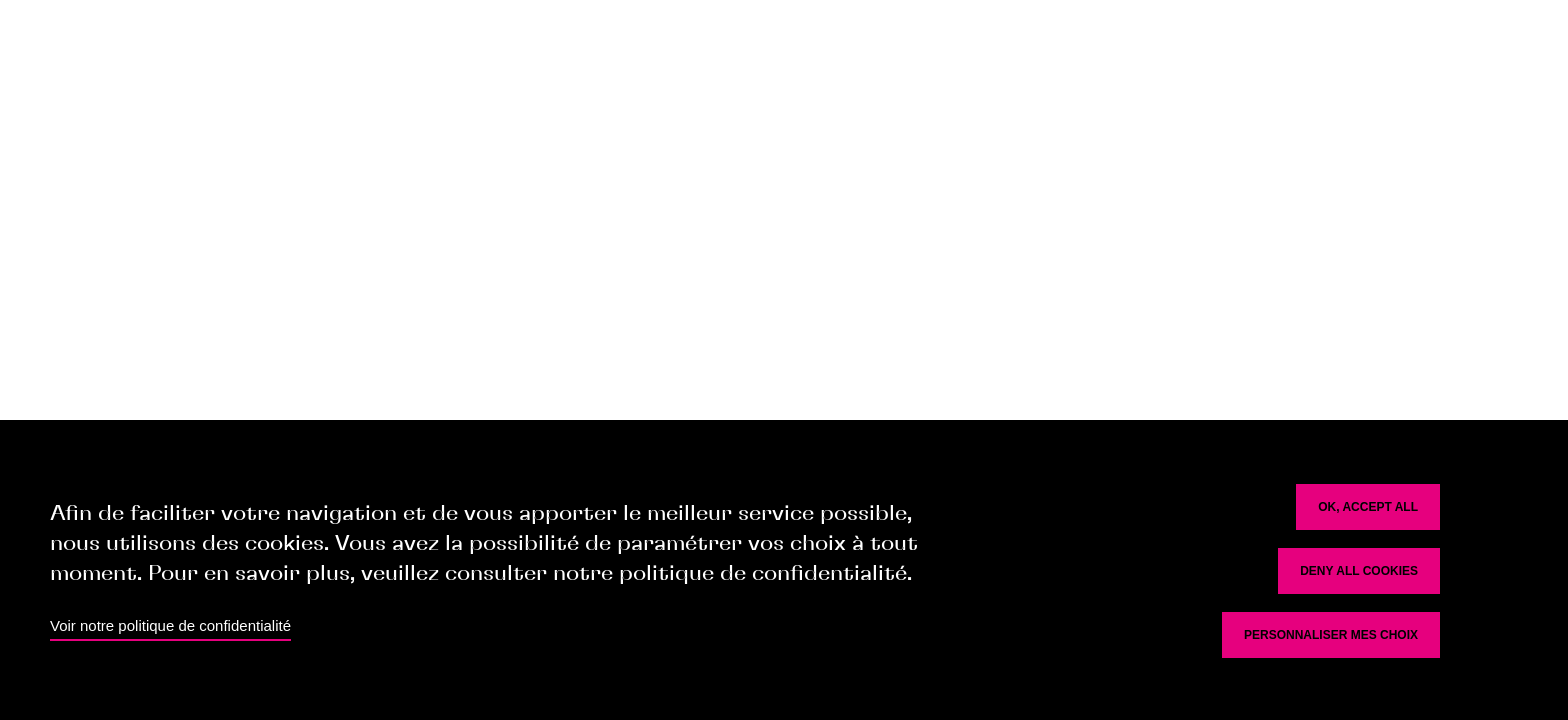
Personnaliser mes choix (1331, 635)
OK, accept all (1368, 507)
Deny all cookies (1359, 571)
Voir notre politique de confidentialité (170, 625)
